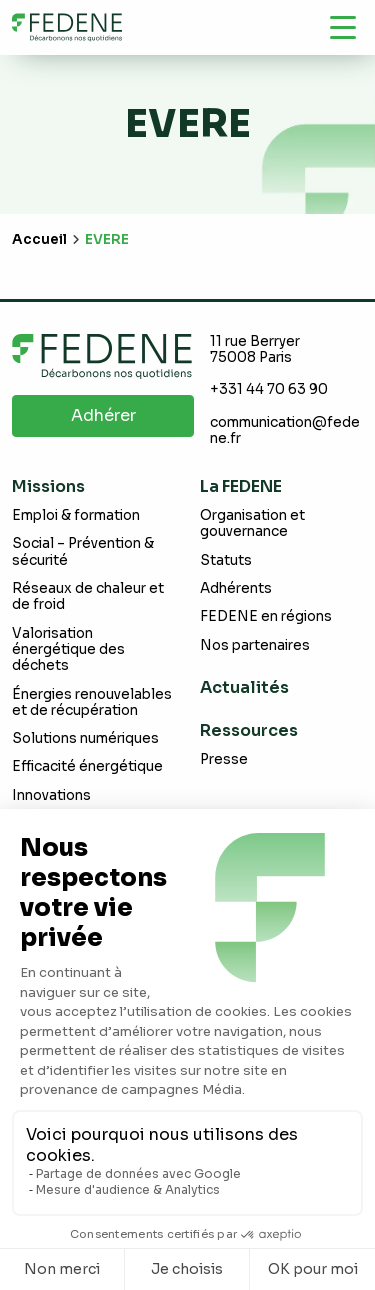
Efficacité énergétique (87, 766)
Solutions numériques (85, 738)
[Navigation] (343, 27)
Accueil (39, 239)
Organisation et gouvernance (252, 523)
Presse (224, 759)
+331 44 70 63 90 (269, 389)
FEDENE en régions (266, 616)
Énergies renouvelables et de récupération (92, 702)
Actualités (244, 687)
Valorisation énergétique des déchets (68, 650)
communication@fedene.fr (285, 430)
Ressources (249, 730)
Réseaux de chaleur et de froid (88, 596)
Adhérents (236, 588)
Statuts (226, 560)
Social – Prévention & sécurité (83, 551)
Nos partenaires (255, 645)
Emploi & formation (76, 515)
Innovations (51, 795)
